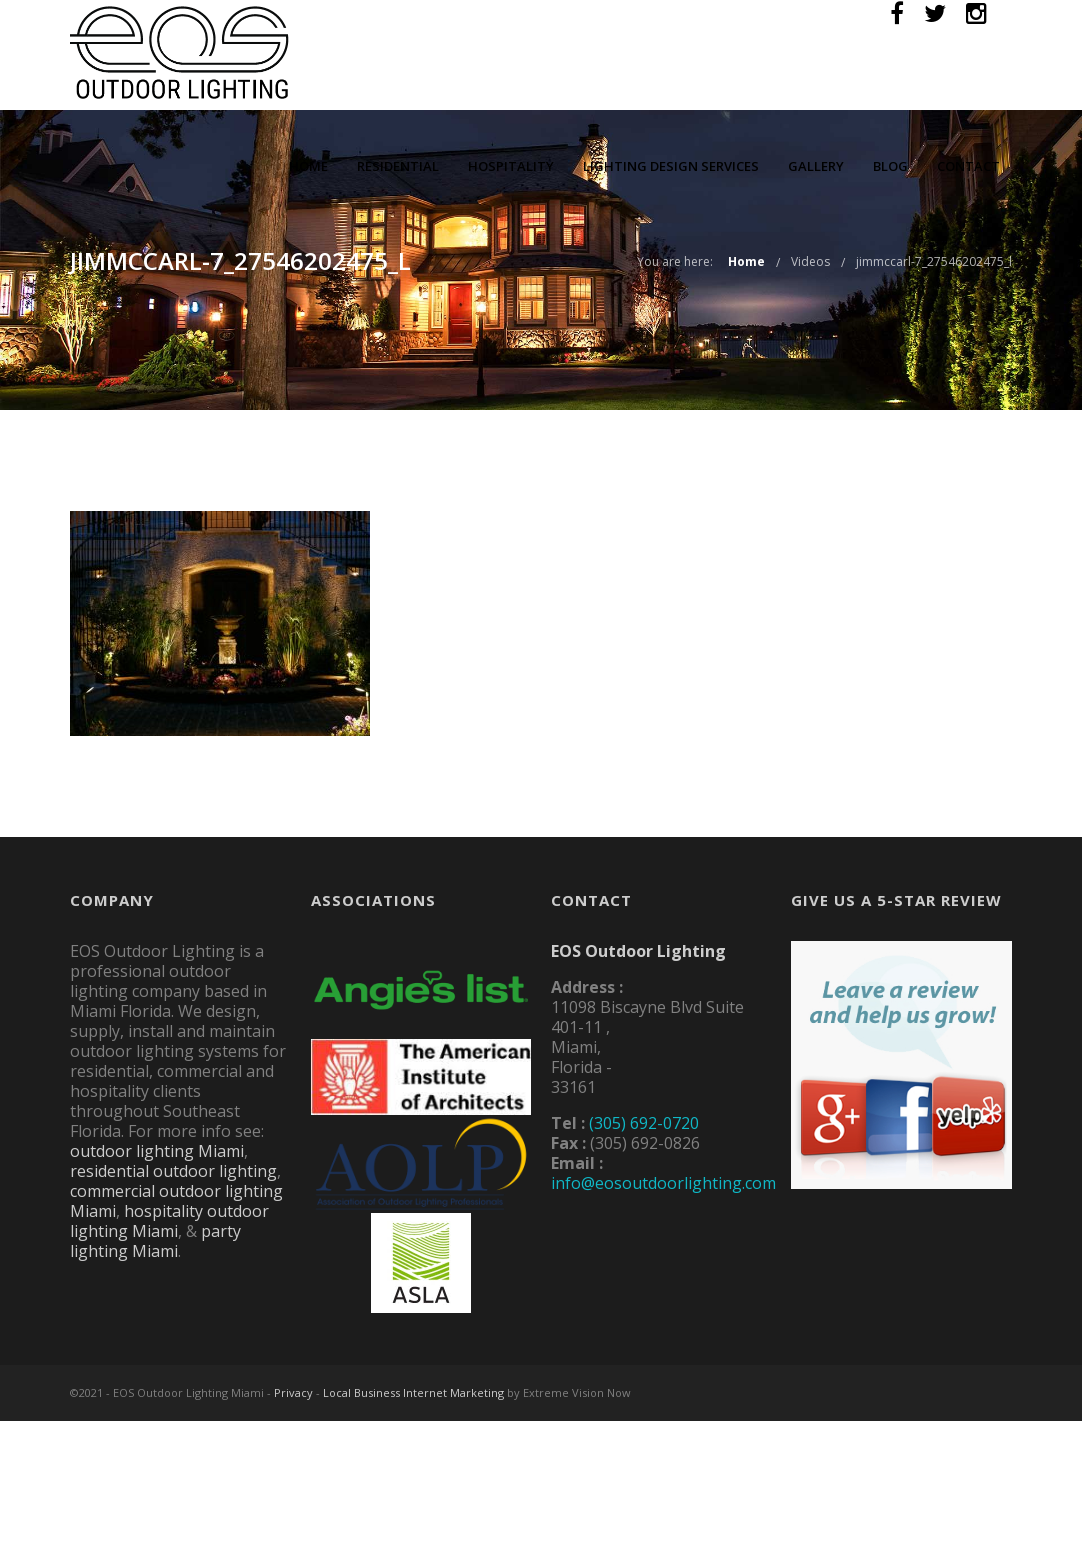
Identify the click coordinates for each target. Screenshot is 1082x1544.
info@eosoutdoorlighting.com (663, 1183)
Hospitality (511, 166)
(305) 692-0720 (644, 1123)
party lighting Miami (155, 1241)
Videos (810, 261)
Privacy (293, 1392)
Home (308, 166)
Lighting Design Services (671, 166)
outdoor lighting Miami (157, 1151)
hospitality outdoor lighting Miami (169, 1221)
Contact (968, 166)
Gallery (816, 166)
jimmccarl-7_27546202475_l (934, 261)
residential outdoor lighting (173, 1171)
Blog (890, 166)
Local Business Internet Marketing (413, 1392)
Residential (398, 166)
